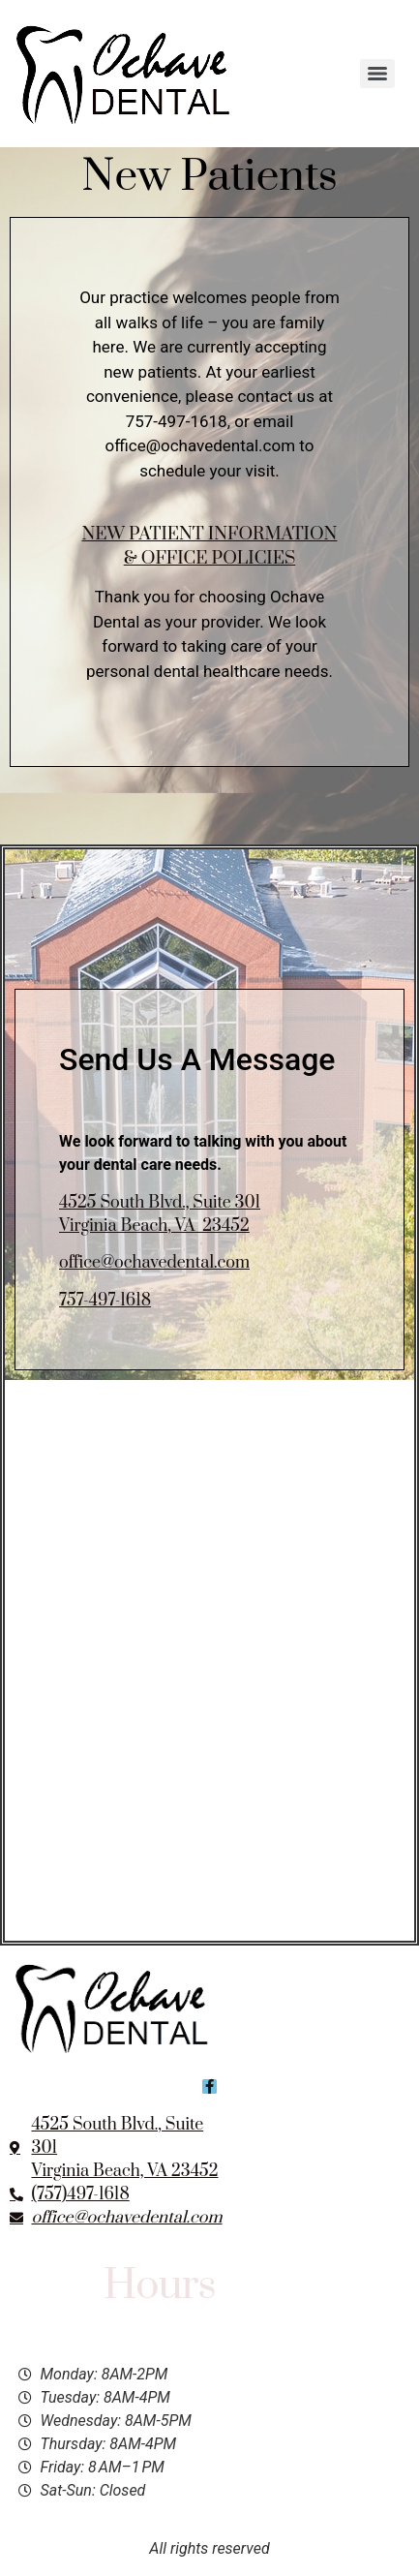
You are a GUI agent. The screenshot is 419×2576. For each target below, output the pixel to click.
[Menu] (377, 73)
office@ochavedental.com (154, 1262)
